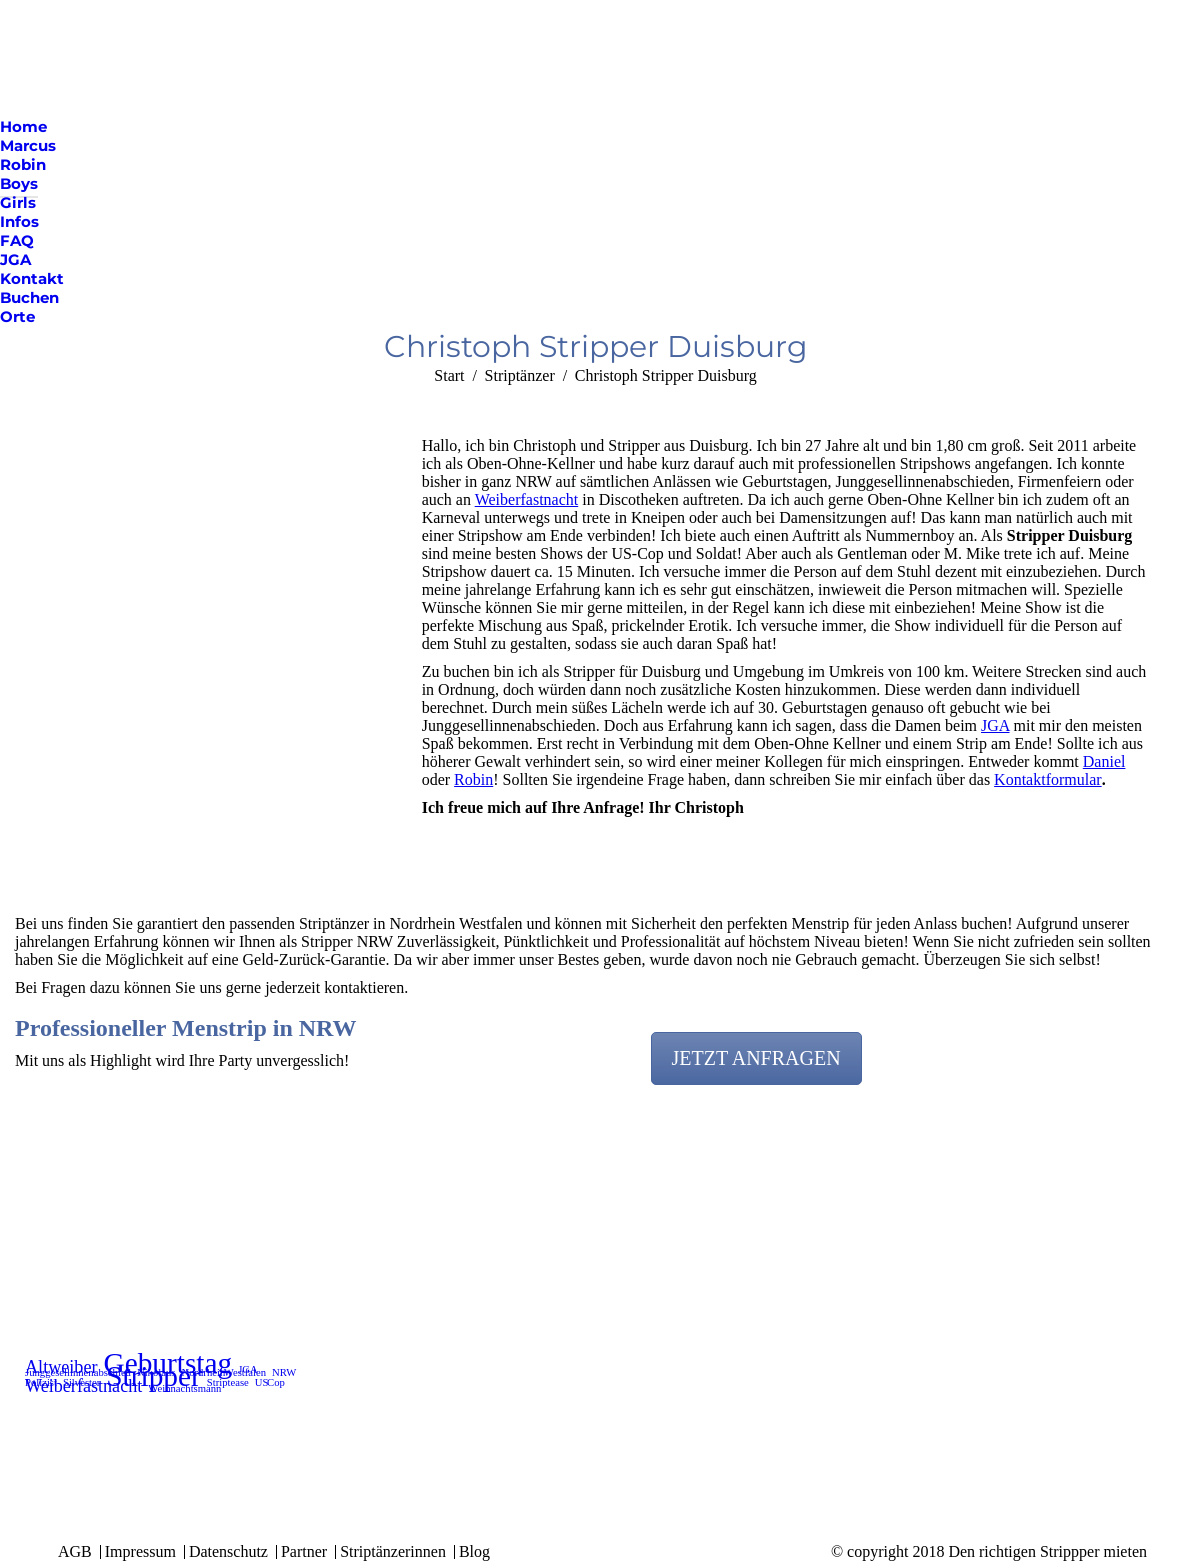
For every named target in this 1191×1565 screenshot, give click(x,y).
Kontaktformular (1048, 779)
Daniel (1104, 761)
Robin (473, 779)
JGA (995, 725)
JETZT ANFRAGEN (756, 1058)
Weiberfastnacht (527, 499)
